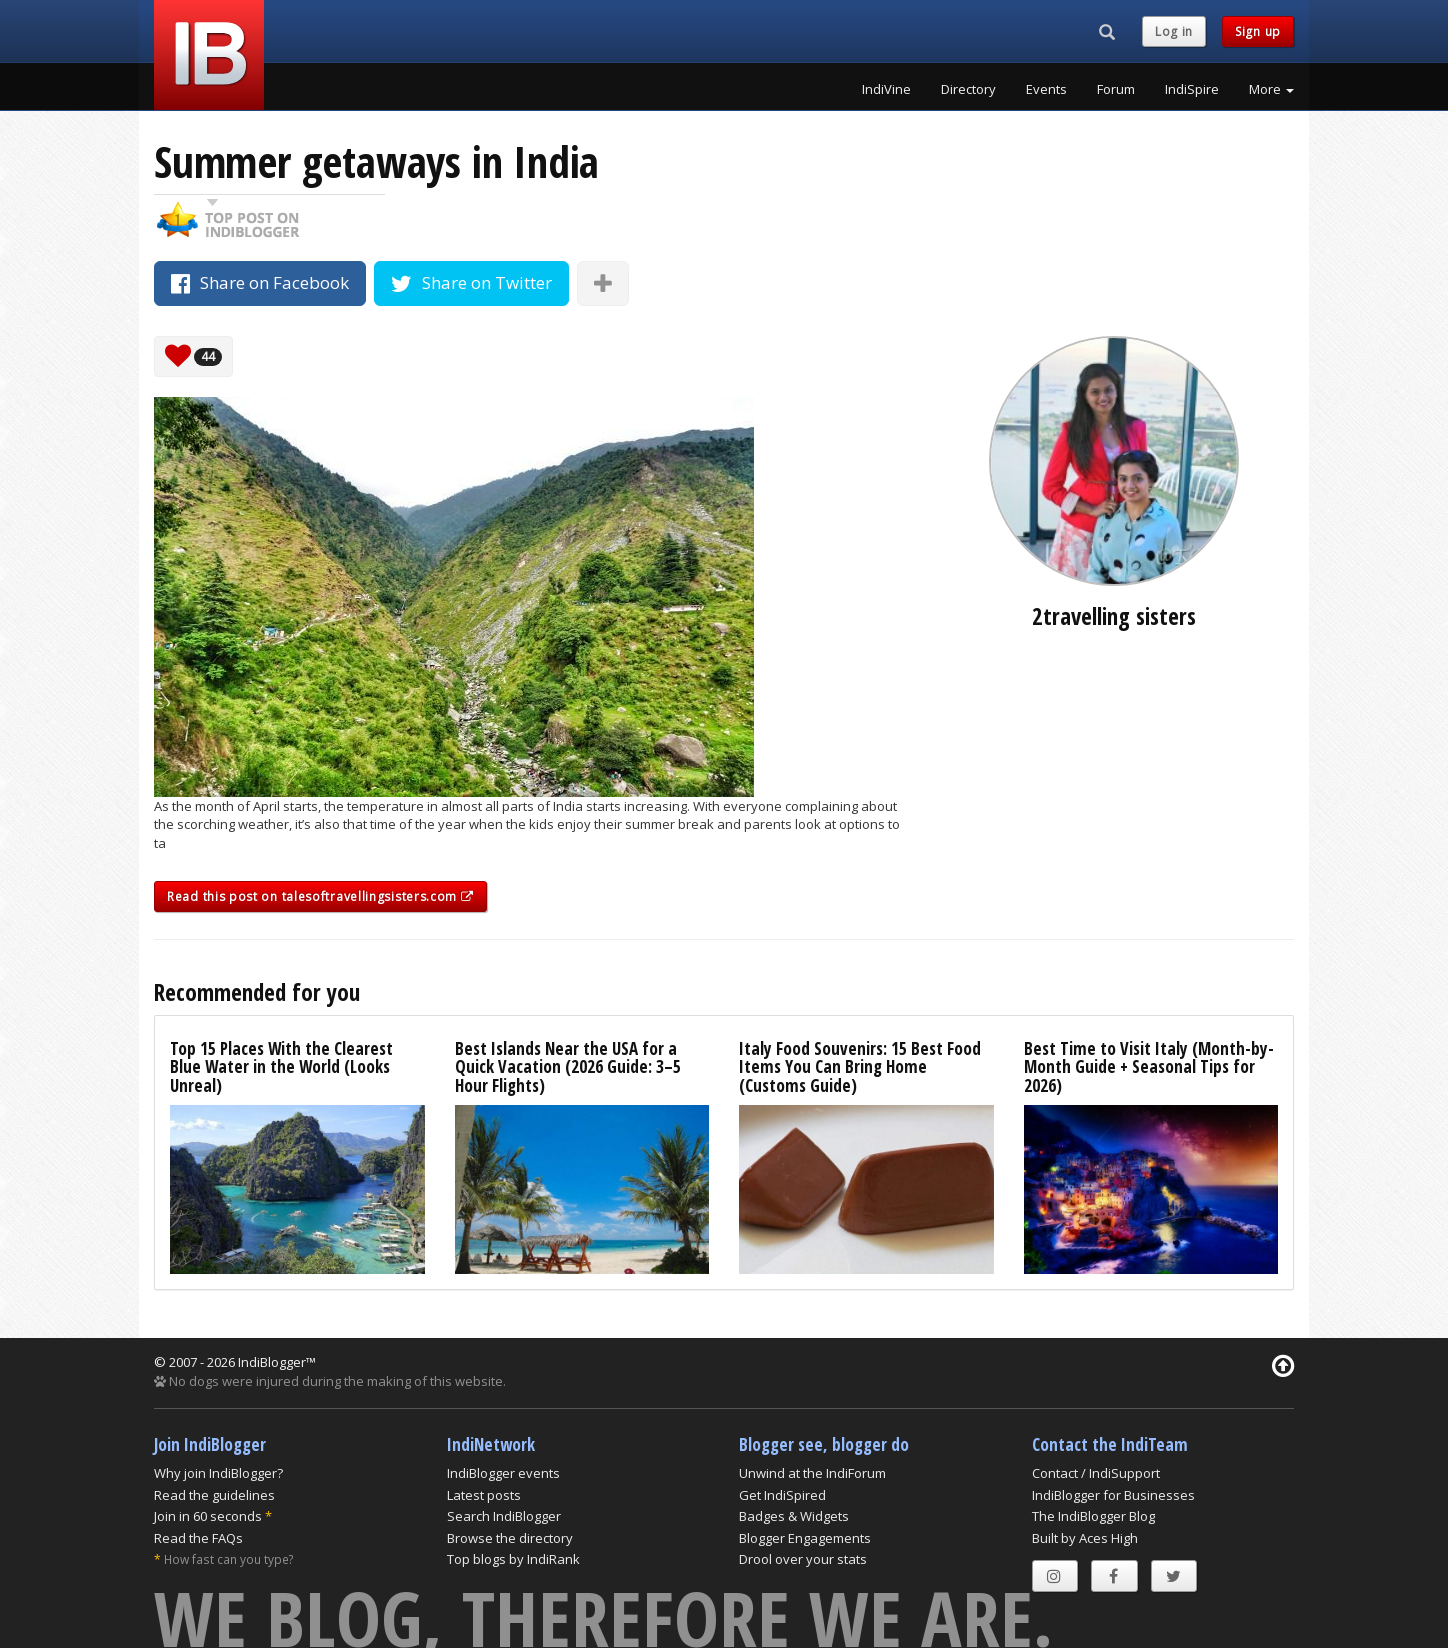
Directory (968, 89)
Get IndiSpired (782, 1495)
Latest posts (484, 1495)
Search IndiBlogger (504, 1516)
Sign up (1258, 31)
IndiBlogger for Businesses (1113, 1495)
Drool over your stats (803, 1559)
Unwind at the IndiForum (812, 1473)
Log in (1174, 31)
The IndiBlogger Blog (1093, 1516)
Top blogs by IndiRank (513, 1559)
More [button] (1271, 89)
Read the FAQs (198, 1538)
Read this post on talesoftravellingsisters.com (320, 896)
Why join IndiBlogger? (218, 1473)
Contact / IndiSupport (1096, 1473)
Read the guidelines (214, 1495)
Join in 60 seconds (208, 1516)
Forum (1116, 89)
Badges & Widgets (794, 1516)
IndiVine (886, 89)
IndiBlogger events (503, 1473)
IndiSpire (1192, 89)
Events (1046, 89)
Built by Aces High (1085, 1538)
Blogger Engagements (805, 1538)
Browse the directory (510, 1538)
